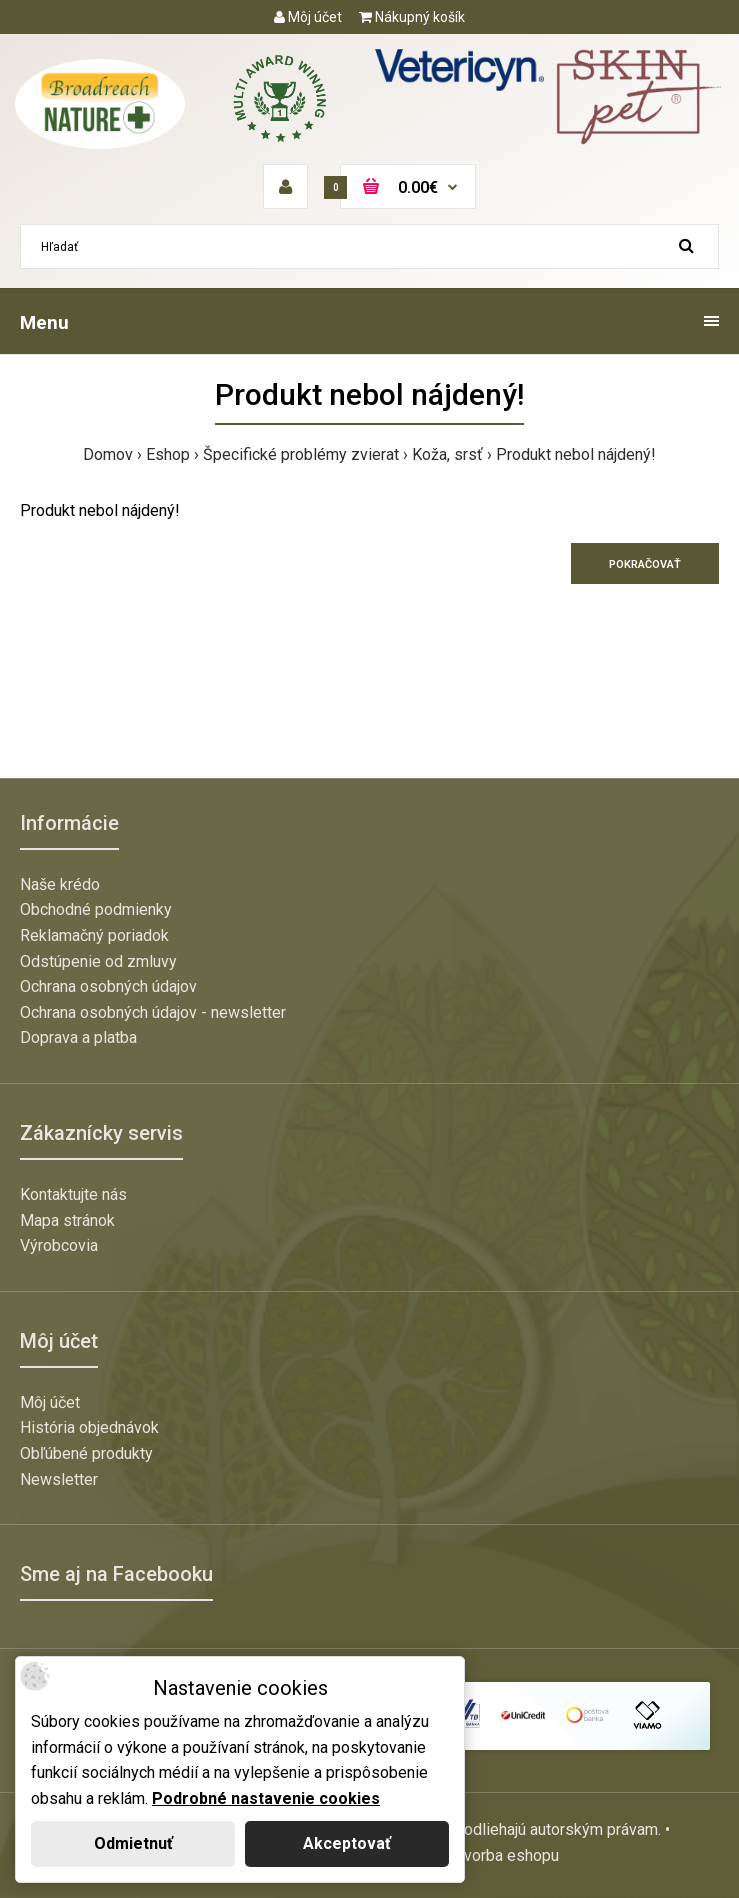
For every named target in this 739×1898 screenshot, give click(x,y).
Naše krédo (60, 884)
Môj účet (308, 17)
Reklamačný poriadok (94, 935)
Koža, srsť (447, 454)
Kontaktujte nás (73, 1194)
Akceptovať (347, 1843)
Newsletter (59, 1479)
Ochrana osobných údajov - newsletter (153, 1012)
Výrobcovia (59, 1245)
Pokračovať (645, 564)
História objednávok (89, 1427)
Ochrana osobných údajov (108, 986)
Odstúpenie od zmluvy (98, 961)
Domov (108, 454)
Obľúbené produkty (86, 1453)
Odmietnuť (133, 1843)
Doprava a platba (78, 1037)
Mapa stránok (67, 1220)
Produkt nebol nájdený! (576, 454)
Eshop (168, 454)
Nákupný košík (412, 17)
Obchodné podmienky (96, 909)
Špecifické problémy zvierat (301, 454)
